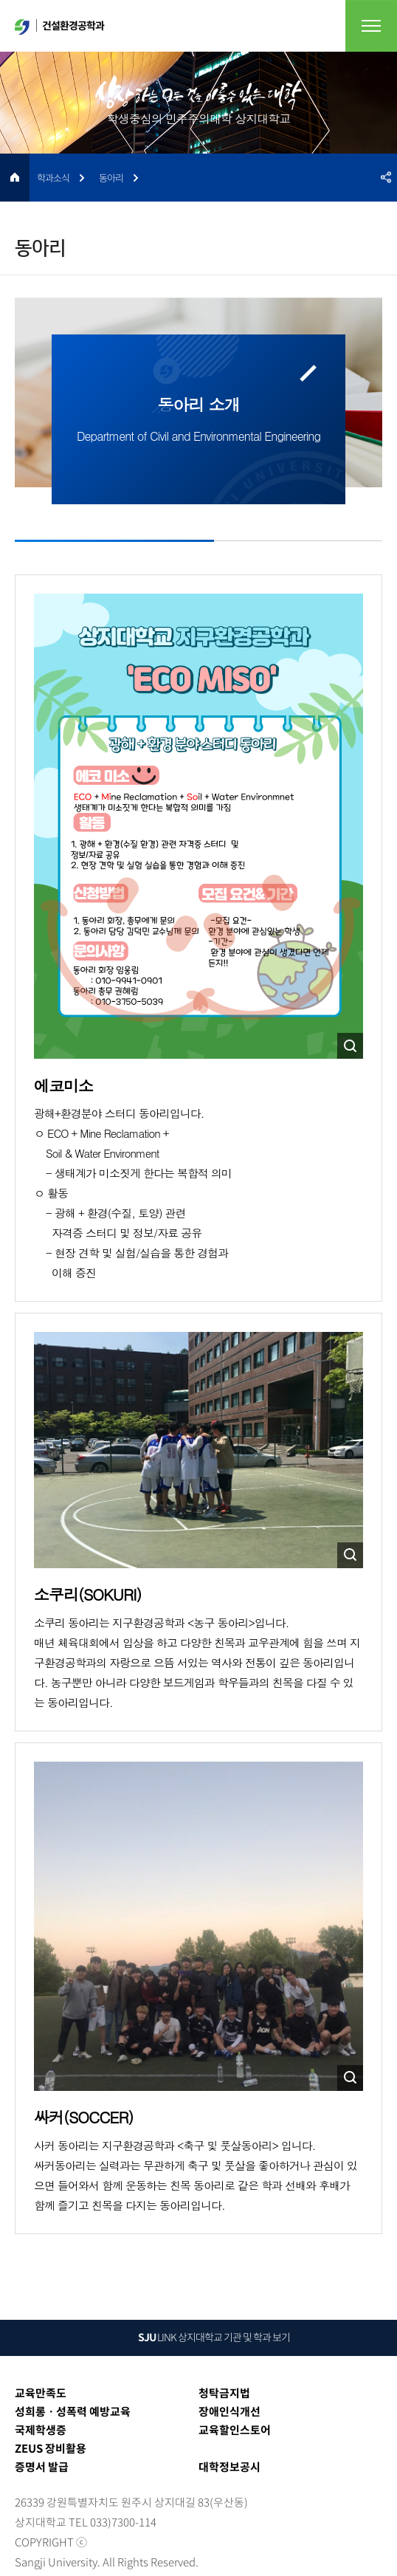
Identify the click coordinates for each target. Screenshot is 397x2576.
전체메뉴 (371, 26)
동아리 (111, 178)
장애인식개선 (229, 2411)
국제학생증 (40, 2429)
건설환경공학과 (59, 26)
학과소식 (53, 178)
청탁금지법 (224, 2393)
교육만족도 (40, 2393)
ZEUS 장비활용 (50, 2448)
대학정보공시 (229, 2466)
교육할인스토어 (234, 2429)
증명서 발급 (42, 2466)
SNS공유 (386, 178)
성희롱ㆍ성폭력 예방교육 (73, 2411)
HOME (15, 178)
